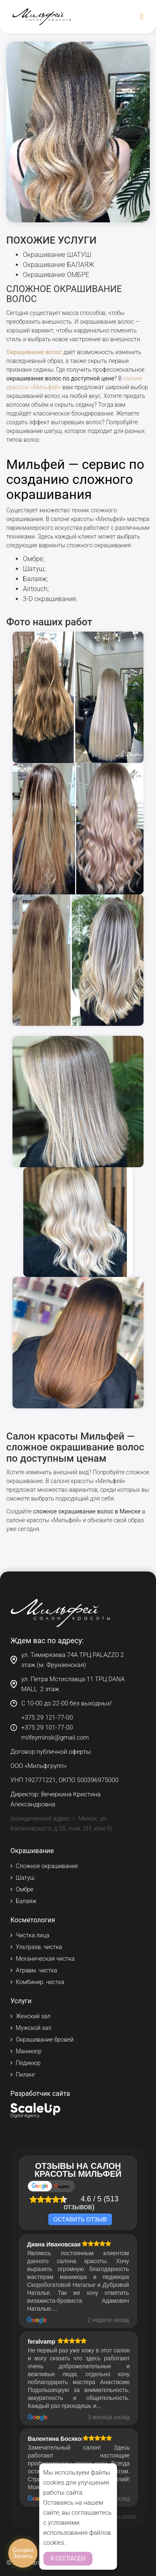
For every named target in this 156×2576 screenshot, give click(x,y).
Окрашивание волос (34, 352)
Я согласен (67, 2558)
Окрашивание (32, 1851)
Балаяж (35, 579)
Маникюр (29, 2051)
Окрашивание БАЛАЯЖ (58, 265)
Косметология (32, 1920)
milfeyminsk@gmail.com (55, 1737)
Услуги (21, 2001)
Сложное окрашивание (47, 1866)
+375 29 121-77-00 (47, 1717)
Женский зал (33, 2016)
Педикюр (28, 2063)
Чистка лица (32, 1935)
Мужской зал (33, 2028)
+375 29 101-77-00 (47, 1727)
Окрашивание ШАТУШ (57, 255)
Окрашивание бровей (45, 2039)
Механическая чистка (45, 1958)
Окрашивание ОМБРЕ (56, 275)
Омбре (33, 559)
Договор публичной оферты (50, 1751)
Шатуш (33, 569)
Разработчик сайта (40, 2094)
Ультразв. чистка (39, 1947)
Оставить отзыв (79, 2219)
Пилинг (25, 2074)
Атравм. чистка (36, 1970)
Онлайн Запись (22, 2553)
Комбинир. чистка (40, 1982)
